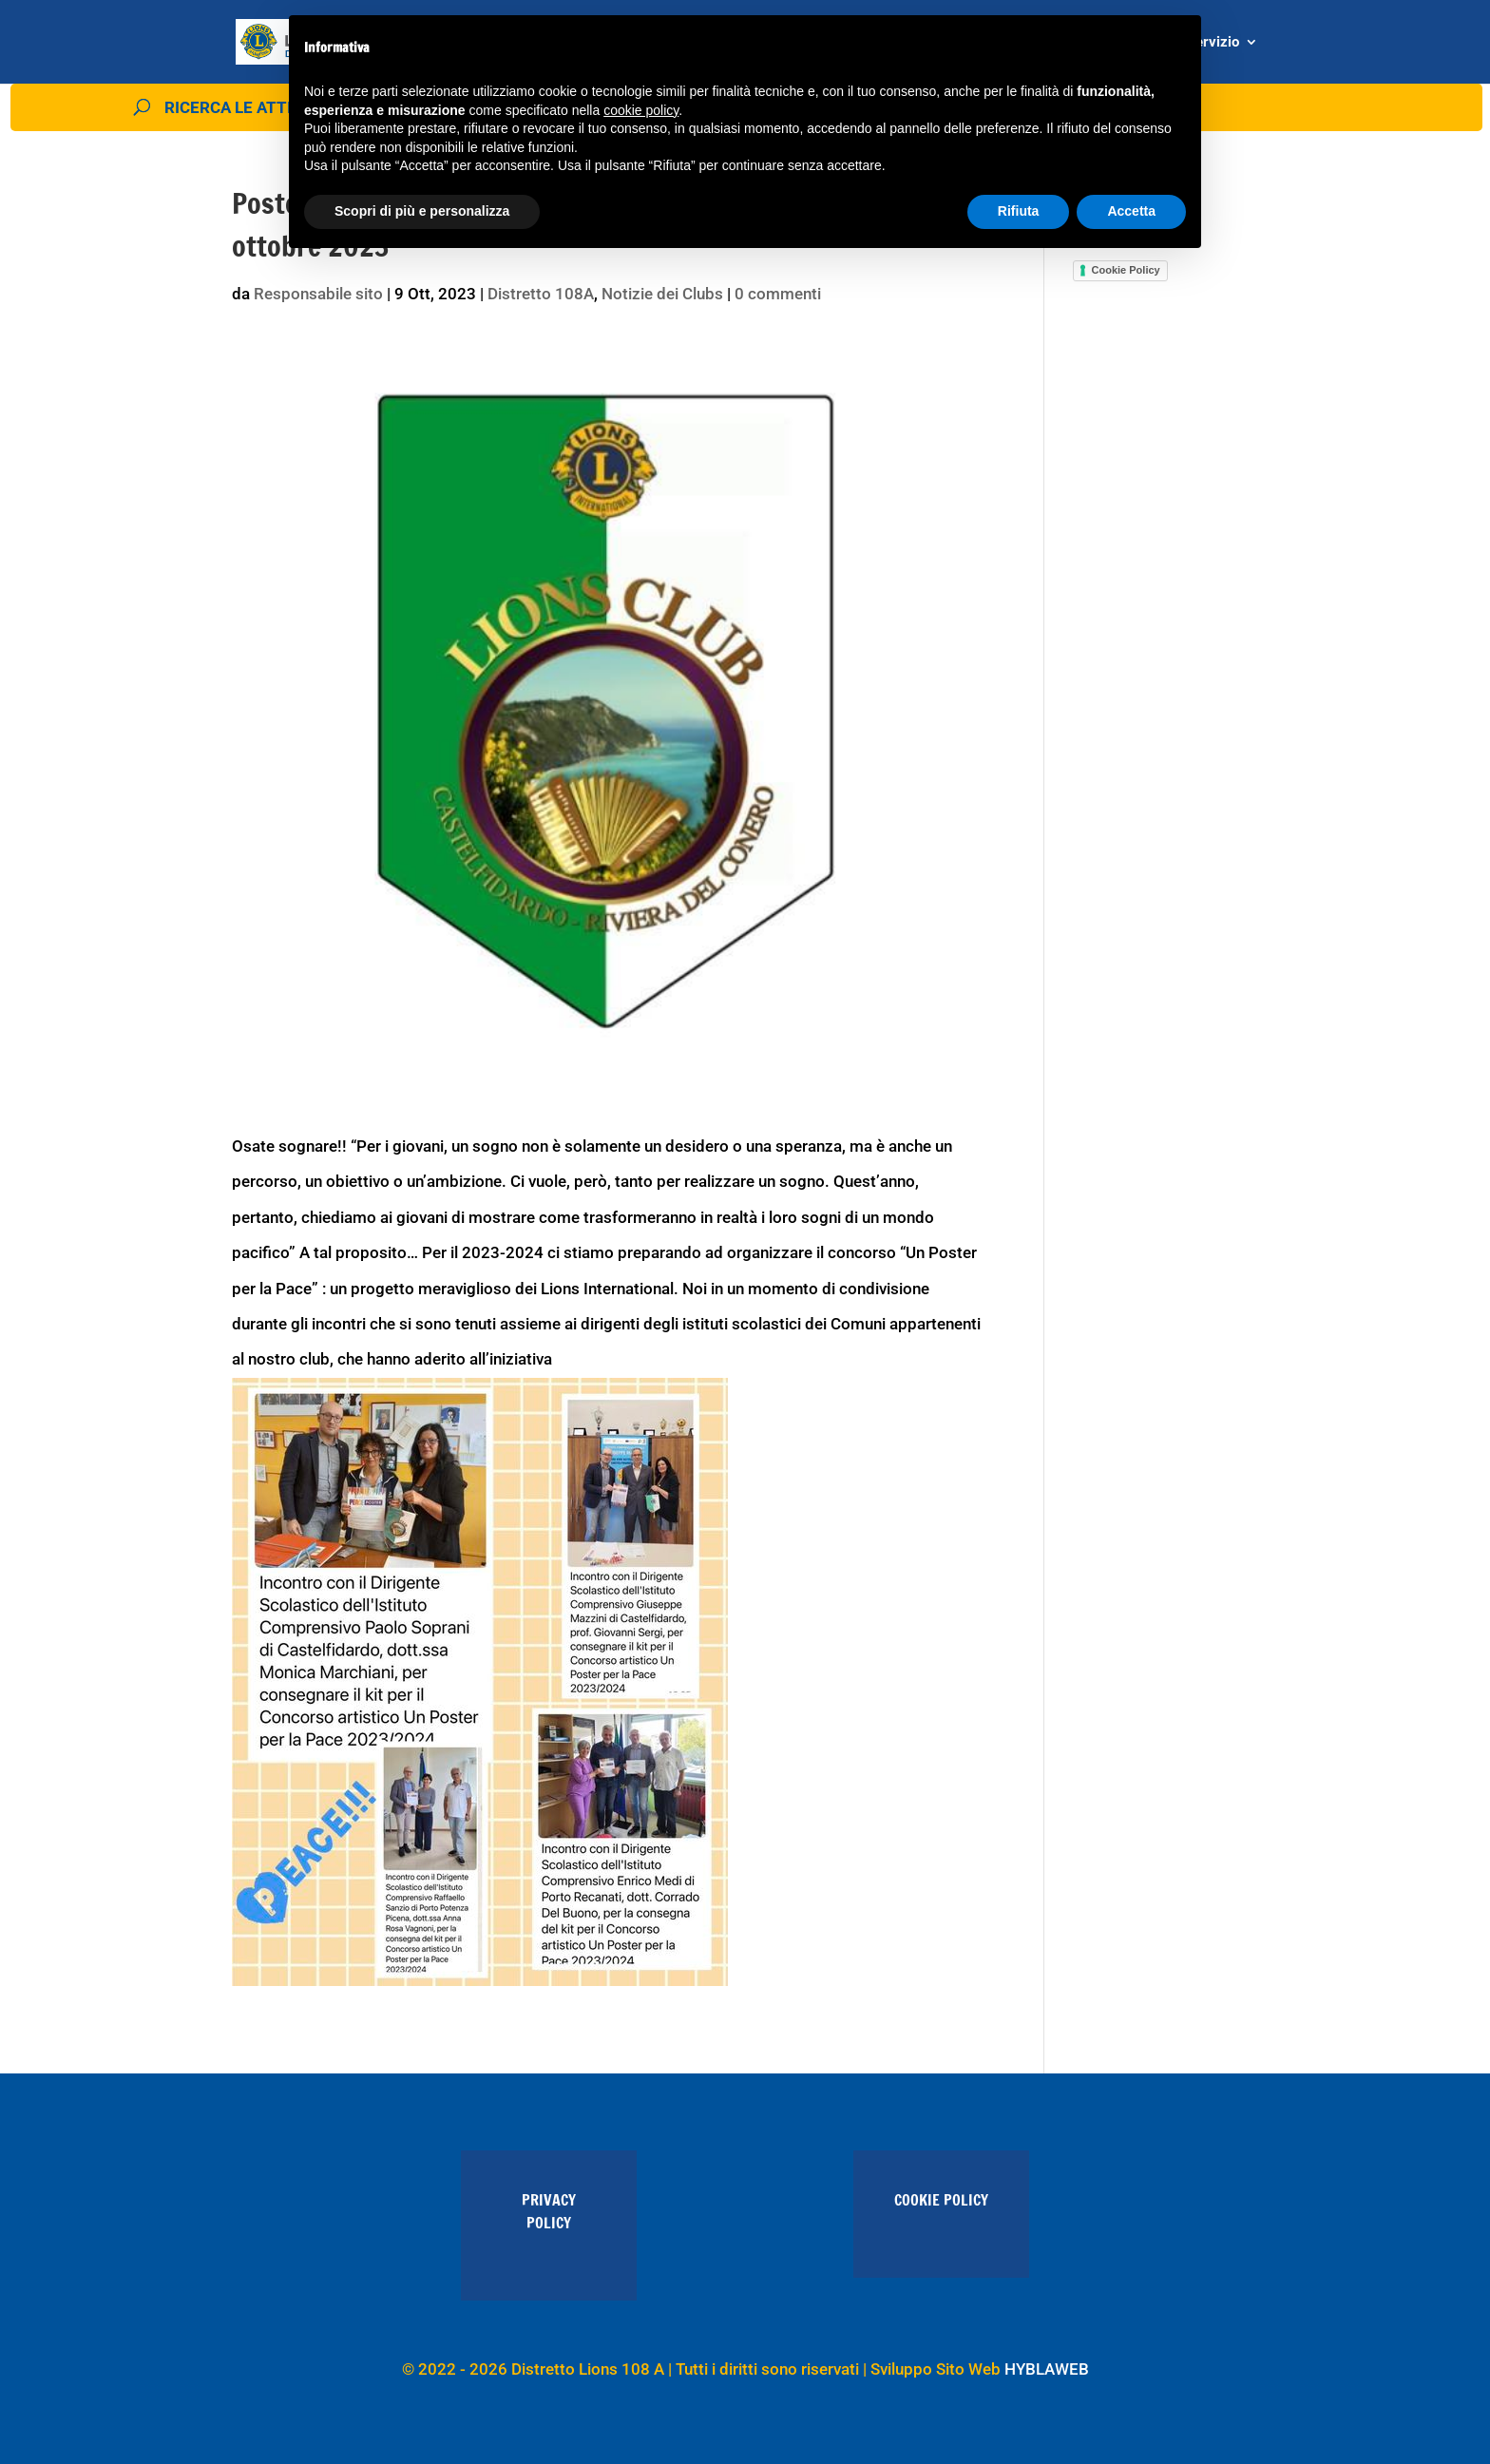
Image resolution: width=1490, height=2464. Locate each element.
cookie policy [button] (640, 110)
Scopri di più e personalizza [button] (421, 211)
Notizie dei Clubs (662, 293)
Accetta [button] (1131, 211)
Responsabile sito (318, 293)
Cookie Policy (1126, 270)
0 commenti (778, 293)
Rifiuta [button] (1019, 211)
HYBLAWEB (1046, 2368)
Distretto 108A (540, 293)
